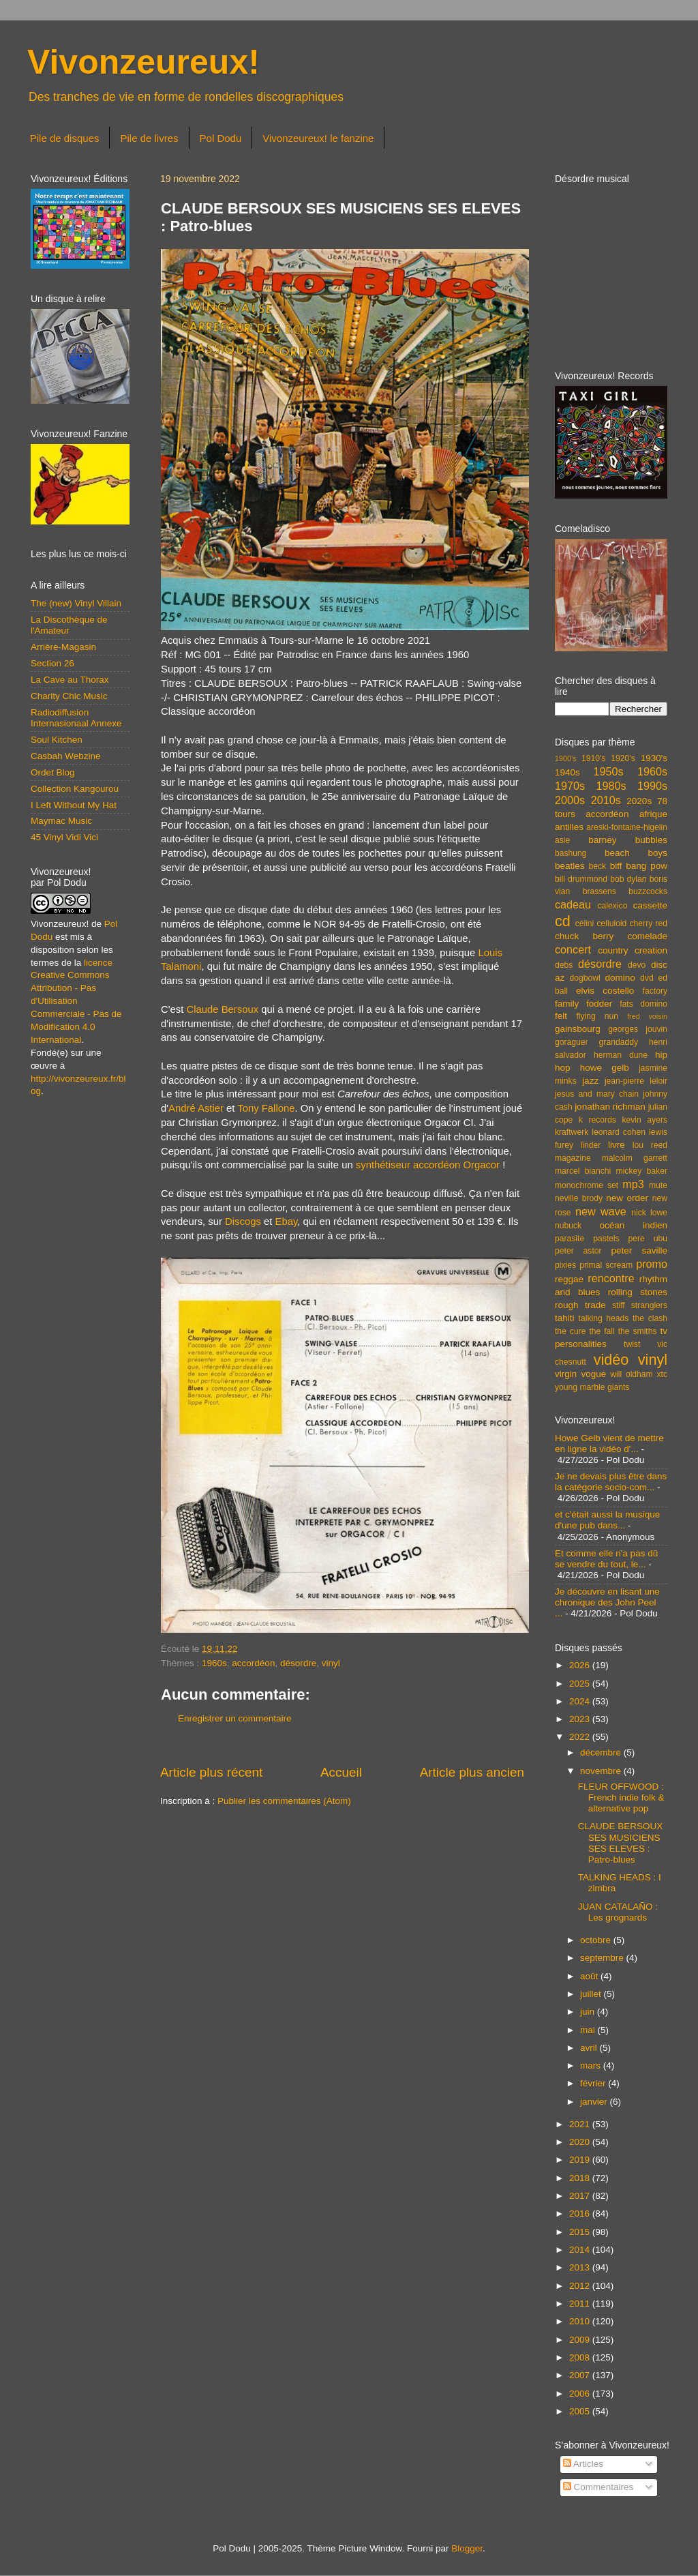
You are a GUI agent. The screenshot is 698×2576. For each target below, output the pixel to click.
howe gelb (604, 1068)
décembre (602, 1752)
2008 (580, 2357)
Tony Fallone (265, 1108)
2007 (580, 2375)
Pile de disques (65, 138)
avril (590, 2048)
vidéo (611, 1359)
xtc (661, 1374)
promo (651, 1264)
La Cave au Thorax (70, 680)
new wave (600, 1211)
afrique (653, 814)
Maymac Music (61, 821)
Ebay (286, 1221)
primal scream (606, 1265)
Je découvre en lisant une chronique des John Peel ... (607, 1602)
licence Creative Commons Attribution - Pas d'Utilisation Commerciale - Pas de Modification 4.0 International (76, 1001)
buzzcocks (647, 891)
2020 (580, 2142)
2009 (580, 2340)
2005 (580, 2411)
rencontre (611, 1278)
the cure (570, 1331)
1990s (652, 786)
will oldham (631, 1374)
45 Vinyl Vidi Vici (64, 837)
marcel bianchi (583, 1171)
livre (616, 1145)
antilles (569, 827)
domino (620, 978)
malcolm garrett (634, 1158)
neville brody (579, 1198)
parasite (569, 1238)
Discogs (243, 1221)
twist (632, 1344)
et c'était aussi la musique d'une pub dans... (607, 1519)
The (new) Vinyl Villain (76, 603)
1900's (565, 758)
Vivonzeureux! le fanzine (318, 138)
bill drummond (581, 879)
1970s (570, 786)
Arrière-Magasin (63, 647)
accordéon (253, 1663)
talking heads (604, 1318)
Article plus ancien (472, 1772)
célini (584, 923)
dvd (647, 978)
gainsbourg (578, 1029)
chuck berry (584, 936)
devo (637, 965)
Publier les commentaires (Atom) (284, 1801)
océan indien (633, 1225)
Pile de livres (149, 138)
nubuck (568, 1225)
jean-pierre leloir (636, 1081)
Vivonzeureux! (143, 62)
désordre (298, 1663)
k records (597, 1120)
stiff (618, 1305)
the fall (601, 1331)
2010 (580, 2321)
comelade (647, 936)
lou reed (650, 1145)
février (594, 2083)
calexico (613, 906)
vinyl (331, 1663)
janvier (595, 2102)
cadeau (573, 904)
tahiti (565, 1318)
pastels (606, 1238)
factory (655, 991)
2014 (580, 2250)
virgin (566, 1374)
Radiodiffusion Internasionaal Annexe (76, 717)
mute (658, 1185)
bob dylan (628, 879)
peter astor (578, 1251)
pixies (565, 1265)
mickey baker (641, 1171)
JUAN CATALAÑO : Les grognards (618, 1912)
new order (627, 1198)
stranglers (649, 1305)
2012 (580, 2286)
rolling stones (637, 1292)
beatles (570, 866)
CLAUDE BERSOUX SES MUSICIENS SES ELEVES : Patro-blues (620, 1843)
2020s (639, 801)
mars (591, 2065)
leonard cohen (619, 1132)
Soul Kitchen (56, 740)
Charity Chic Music (69, 696)
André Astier (196, 1108)
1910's (593, 758)
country (613, 950)
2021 (580, 2124)
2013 (580, 2267)
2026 (580, 1665)
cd (563, 921)
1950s (608, 771)
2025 (580, 1683)
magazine (573, 1158)
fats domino (643, 1004)
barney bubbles (627, 840)
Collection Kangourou (75, 789)
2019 (580, 2160)
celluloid (611, 923)
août (590, 1976)
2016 (580, 2213)
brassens (599, 891)
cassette (650, 905)
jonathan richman (610, 1106)
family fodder (583, 1003)
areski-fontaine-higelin (626, 827)
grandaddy (618, 1042)
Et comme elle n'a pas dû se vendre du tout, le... (606, 1558)
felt (561, 1016)
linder (591, 1145)
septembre (603, 1958)
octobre (596, 1940)
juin (588, 2012)
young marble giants (592, 1387)
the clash (650, 1318)
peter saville (639, 1250)
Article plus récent (211, 1772)
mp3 (633, 1184)
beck (597, 866)
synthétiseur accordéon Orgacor (428, 1164)
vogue (593, 1374)
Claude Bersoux (222, 1009)
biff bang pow (638, 866)
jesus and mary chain (597, 1094)
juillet (592, 1994)
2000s (570, 800)
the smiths (637, 1331)
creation (651, 950)
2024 (580, 1701)
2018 (580, 2178)
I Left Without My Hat (74, 805)
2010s (606, 800)
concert (573, 949)
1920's (623, 758)
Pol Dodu (221, 138)
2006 (580, 2393)
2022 (580, 1737)
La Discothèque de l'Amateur (69, 625)
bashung (571, 853)
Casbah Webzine (66, 756)
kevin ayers (644, 1120)
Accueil (341, 1772)
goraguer (571, 1042)
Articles (583, 2464)
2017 (580, 2196)
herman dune (621, 1055)
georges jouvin (637, 1029)
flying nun (597, 1016)
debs (564, 965)
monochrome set (586, 1185)
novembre (602, 1771)
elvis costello (605, 991)
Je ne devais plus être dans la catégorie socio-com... (611, 1481)
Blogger (467, 2548)
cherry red (648, 923)
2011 (580, 2303)
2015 (580, 2232)
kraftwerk (571, 1132)
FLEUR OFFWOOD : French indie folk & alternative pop (621, 1797)
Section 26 (52, 663)
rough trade (580, 1305)
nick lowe (649, 1212)
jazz (590, 1081)
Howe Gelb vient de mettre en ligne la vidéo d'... (609, 1443)
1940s (567, 772)
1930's (654, 758)
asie (562, 840)
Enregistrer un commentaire (235, 1718)
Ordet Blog (53, 772)
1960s (214, 1663)
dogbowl (584, 978)
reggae (569, 1279)
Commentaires (598, 2487)
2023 (580, 1719)
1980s (611, 786)
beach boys (636, 853)
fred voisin (647, 1016)
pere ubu (647, 1238)
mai (589, 2030)
